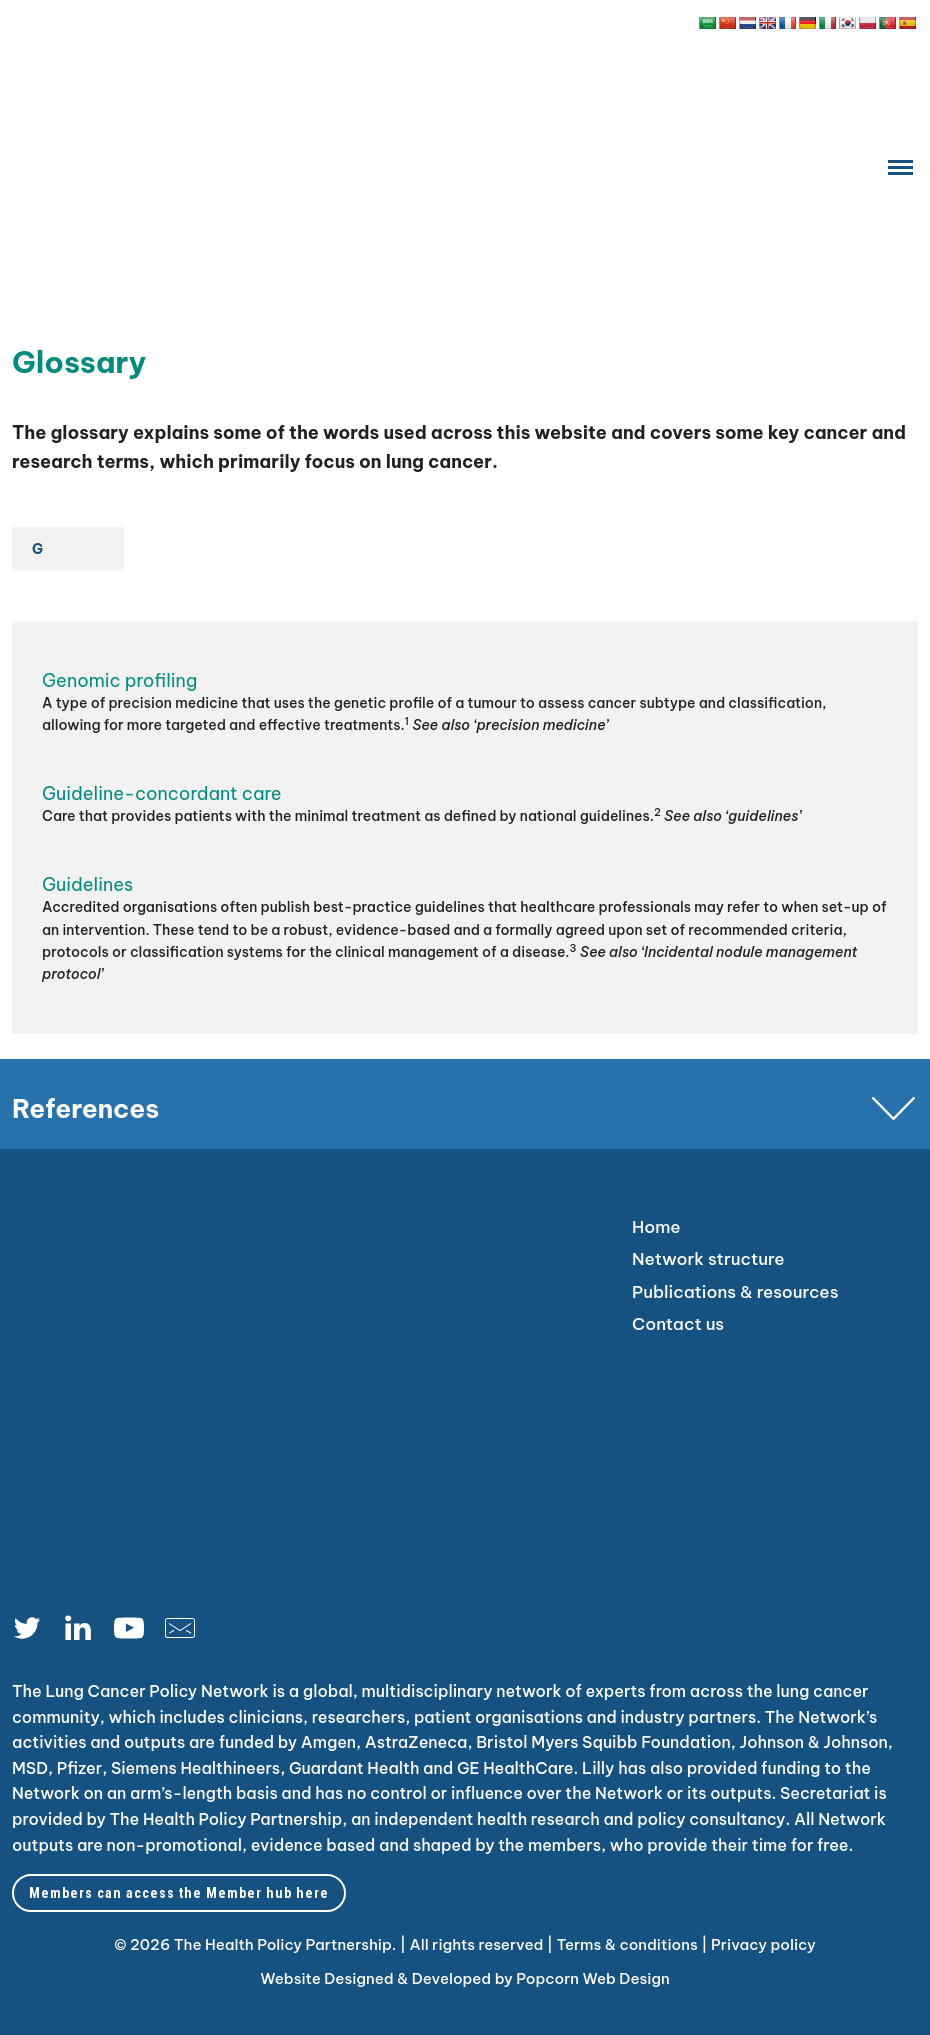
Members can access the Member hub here (179, 1893)
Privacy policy (763, 1944)
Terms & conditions (626, 1944)
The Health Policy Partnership (226, 1819)
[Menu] (900, 167)
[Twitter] (34, 1633)
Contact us (678, 1324)
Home (656, 1227)
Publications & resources (735, 1292)
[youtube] (136, 1633)
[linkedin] (85, 1633)
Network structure (708, 1259)
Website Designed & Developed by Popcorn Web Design (465, 1978)
